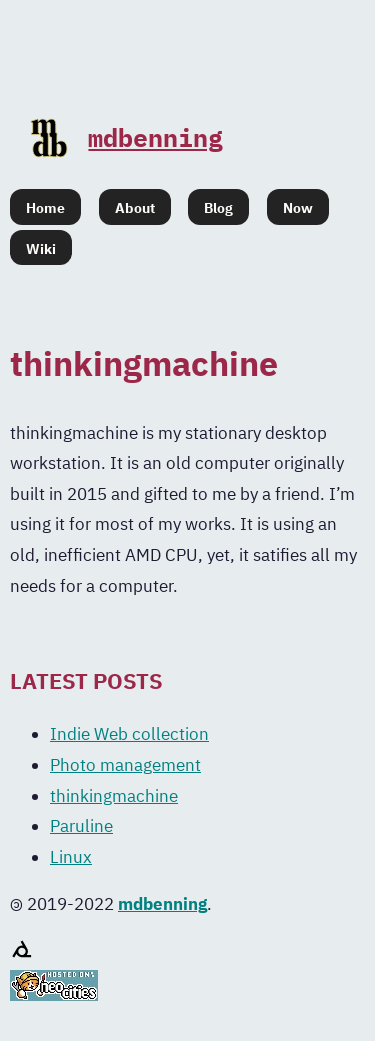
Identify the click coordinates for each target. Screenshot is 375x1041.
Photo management (125, 765)
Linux (71, 857)
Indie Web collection (129, 734)
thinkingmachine (114, 796)
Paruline (81, 826)
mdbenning (126, 138)
